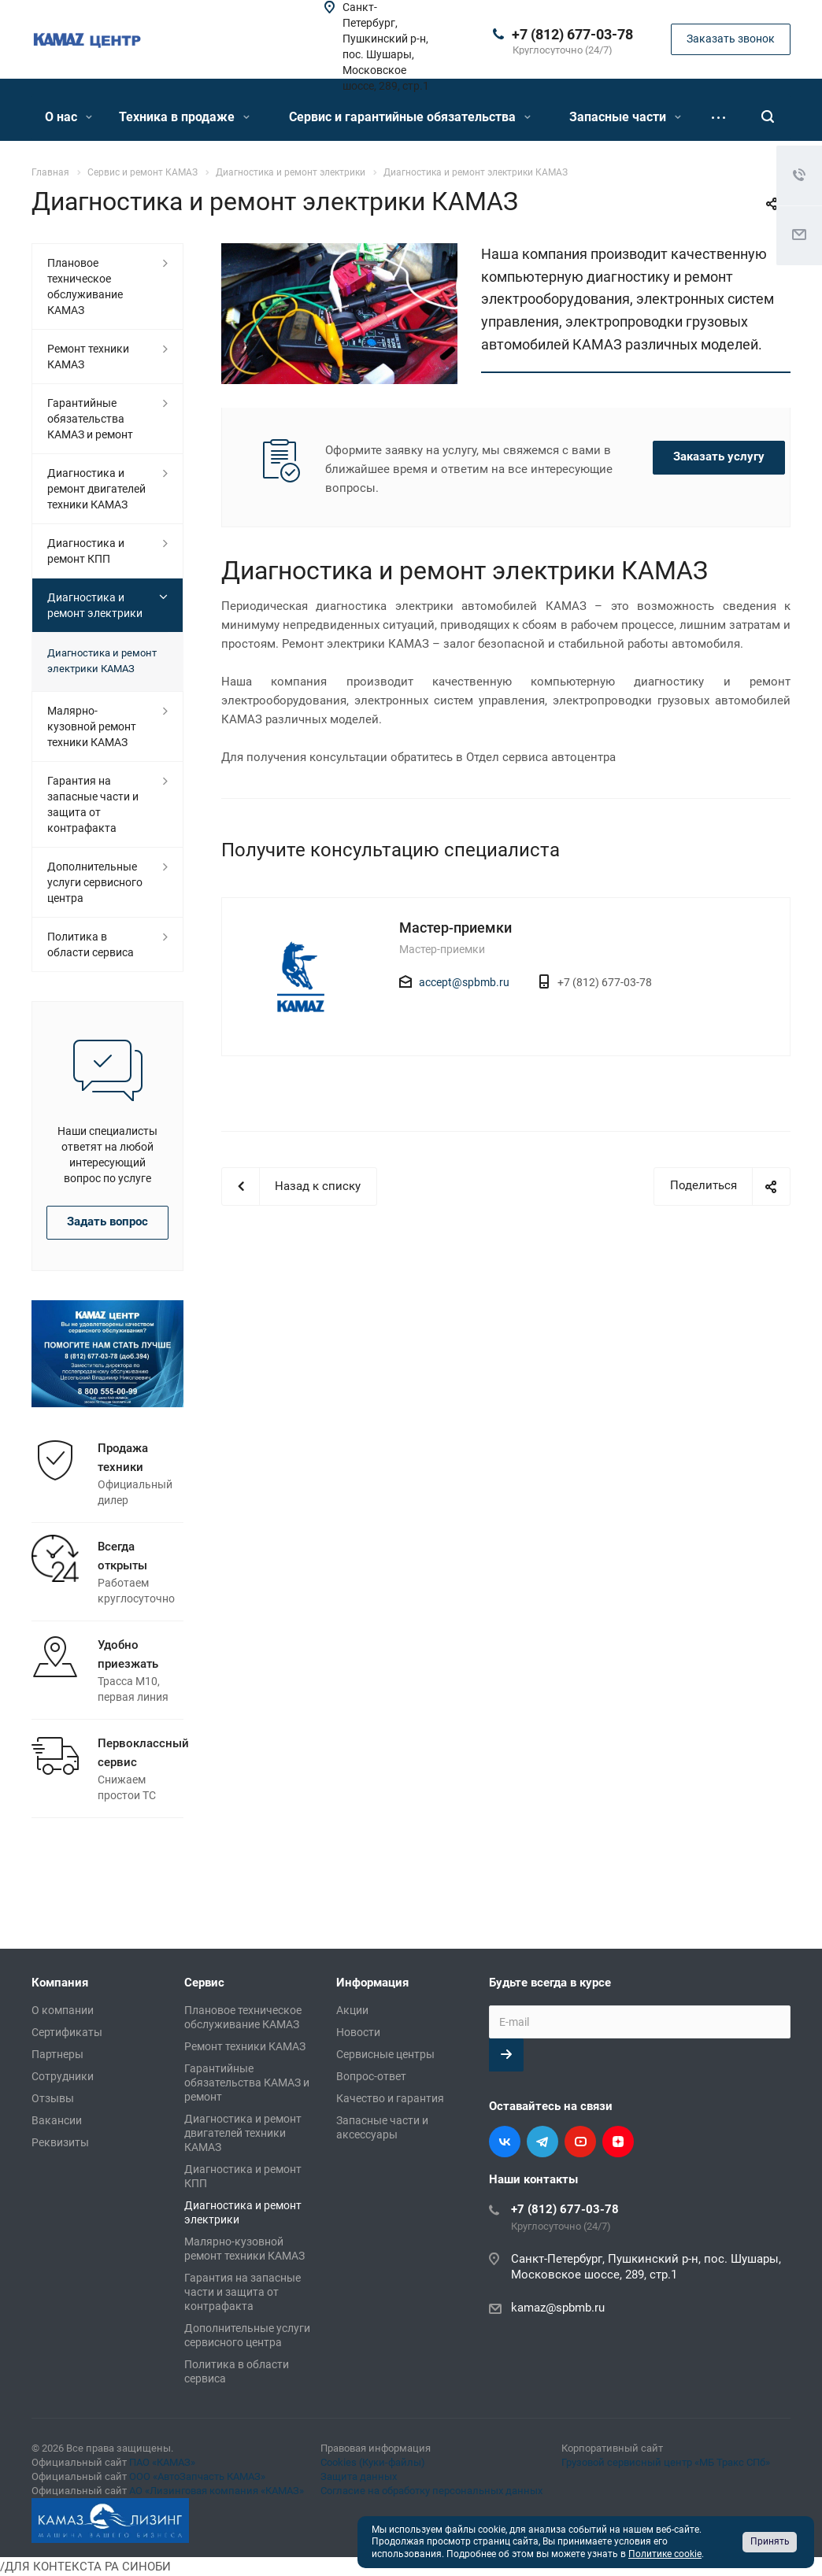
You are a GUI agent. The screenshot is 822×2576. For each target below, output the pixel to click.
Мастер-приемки (455, 927)
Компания (59, 1982)
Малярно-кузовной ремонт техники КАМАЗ (91, 726)
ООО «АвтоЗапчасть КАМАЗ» (197, 2476)
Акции (352, 2010)
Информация (372, 1982)
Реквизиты (60, 2142)
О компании (62, 2010)
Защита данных (358, 2476)
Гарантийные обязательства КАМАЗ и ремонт (90, 419)
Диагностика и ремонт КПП (85, 551)
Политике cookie (665, 2553)
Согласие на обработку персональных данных (431, 2491)
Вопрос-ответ (371, 2076)
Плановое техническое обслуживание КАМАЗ (85, 286)
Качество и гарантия (390, 2098)
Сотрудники (62, 2076)
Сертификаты (66, 2032)
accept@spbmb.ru (464, 982)
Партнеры (57, 2054)
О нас (68, 116)
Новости (358, 2032)
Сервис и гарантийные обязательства (410, 116)
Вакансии (56, 2120)
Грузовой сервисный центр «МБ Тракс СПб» (665, 2462)
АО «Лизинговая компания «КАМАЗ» (216, 2491)
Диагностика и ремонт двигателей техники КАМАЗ (96, 489)
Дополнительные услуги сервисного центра (95, 882)
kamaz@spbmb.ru (558, 2308)
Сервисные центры (385, 2054)
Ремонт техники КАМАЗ (88, 356)
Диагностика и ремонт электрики (95, 605)
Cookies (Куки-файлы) (372, 2462)
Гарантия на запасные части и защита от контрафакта (93, 804)
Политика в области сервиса (90, 944)
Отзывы (52, 2098)
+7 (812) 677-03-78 (572, 34)
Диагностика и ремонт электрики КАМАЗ (102, 660)
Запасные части (625, 116)
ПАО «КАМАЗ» (162, 2462)
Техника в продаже (184, 116)
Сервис (204, 1982)
